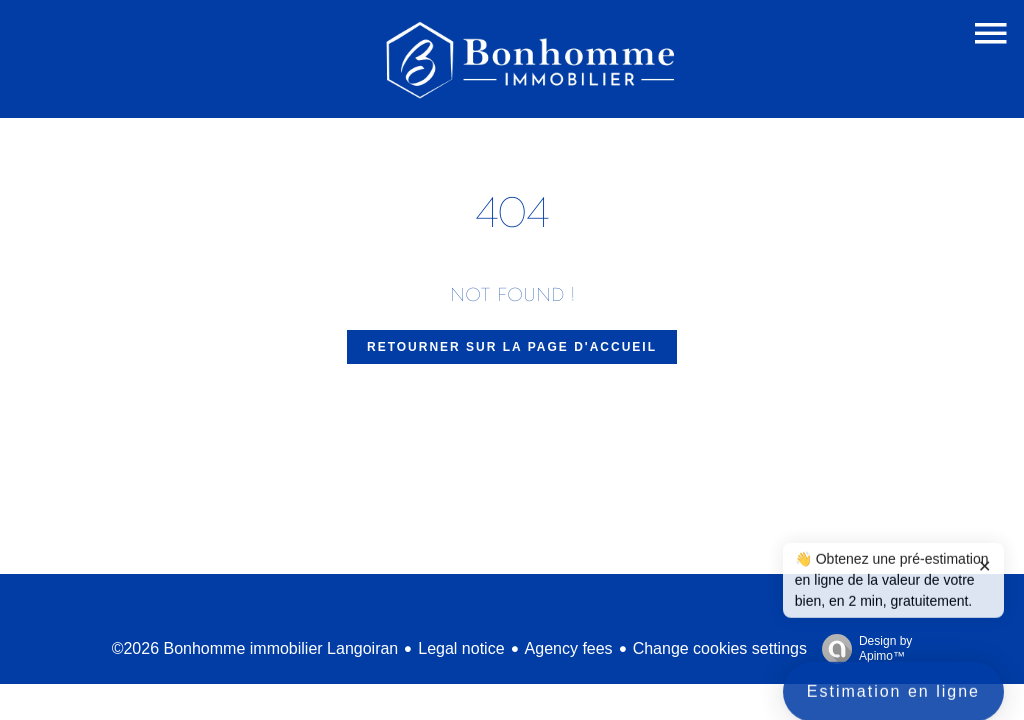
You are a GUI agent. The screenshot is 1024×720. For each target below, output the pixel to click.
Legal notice (461, 648)
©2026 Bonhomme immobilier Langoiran (255, 648)
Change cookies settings (720, 648)
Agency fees (569, 648)
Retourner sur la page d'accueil (512, 347)
